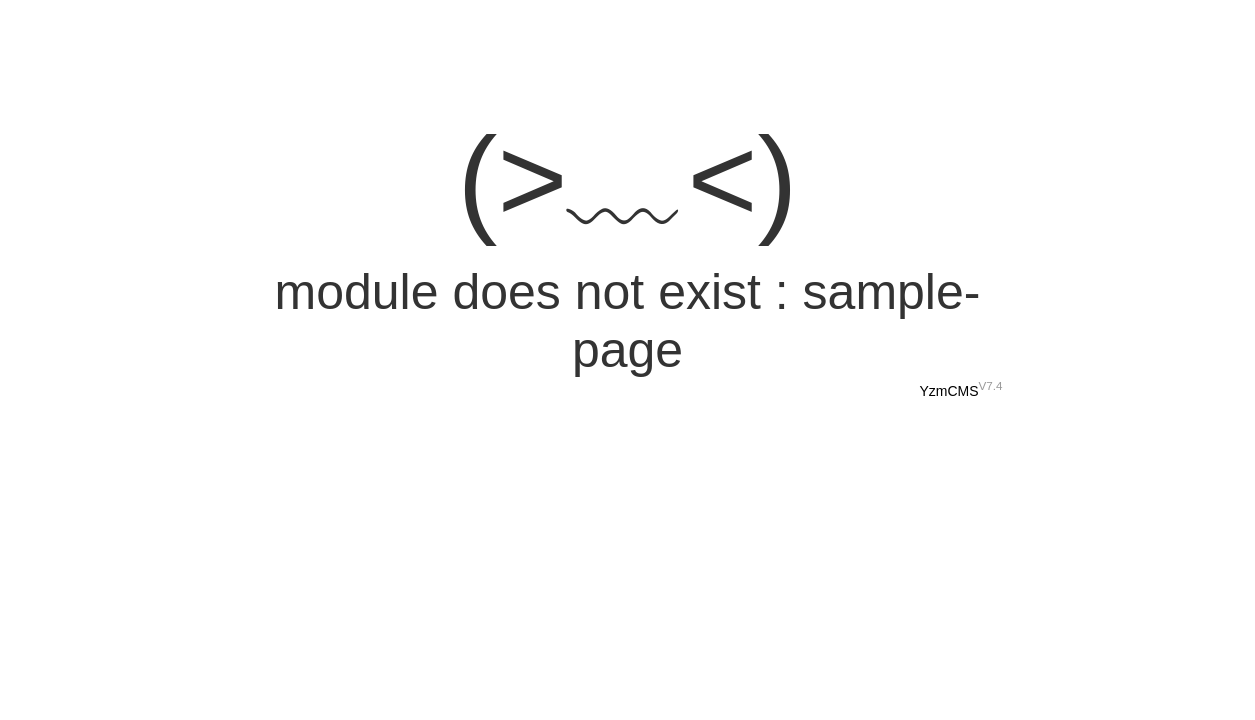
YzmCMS (948, 391)
